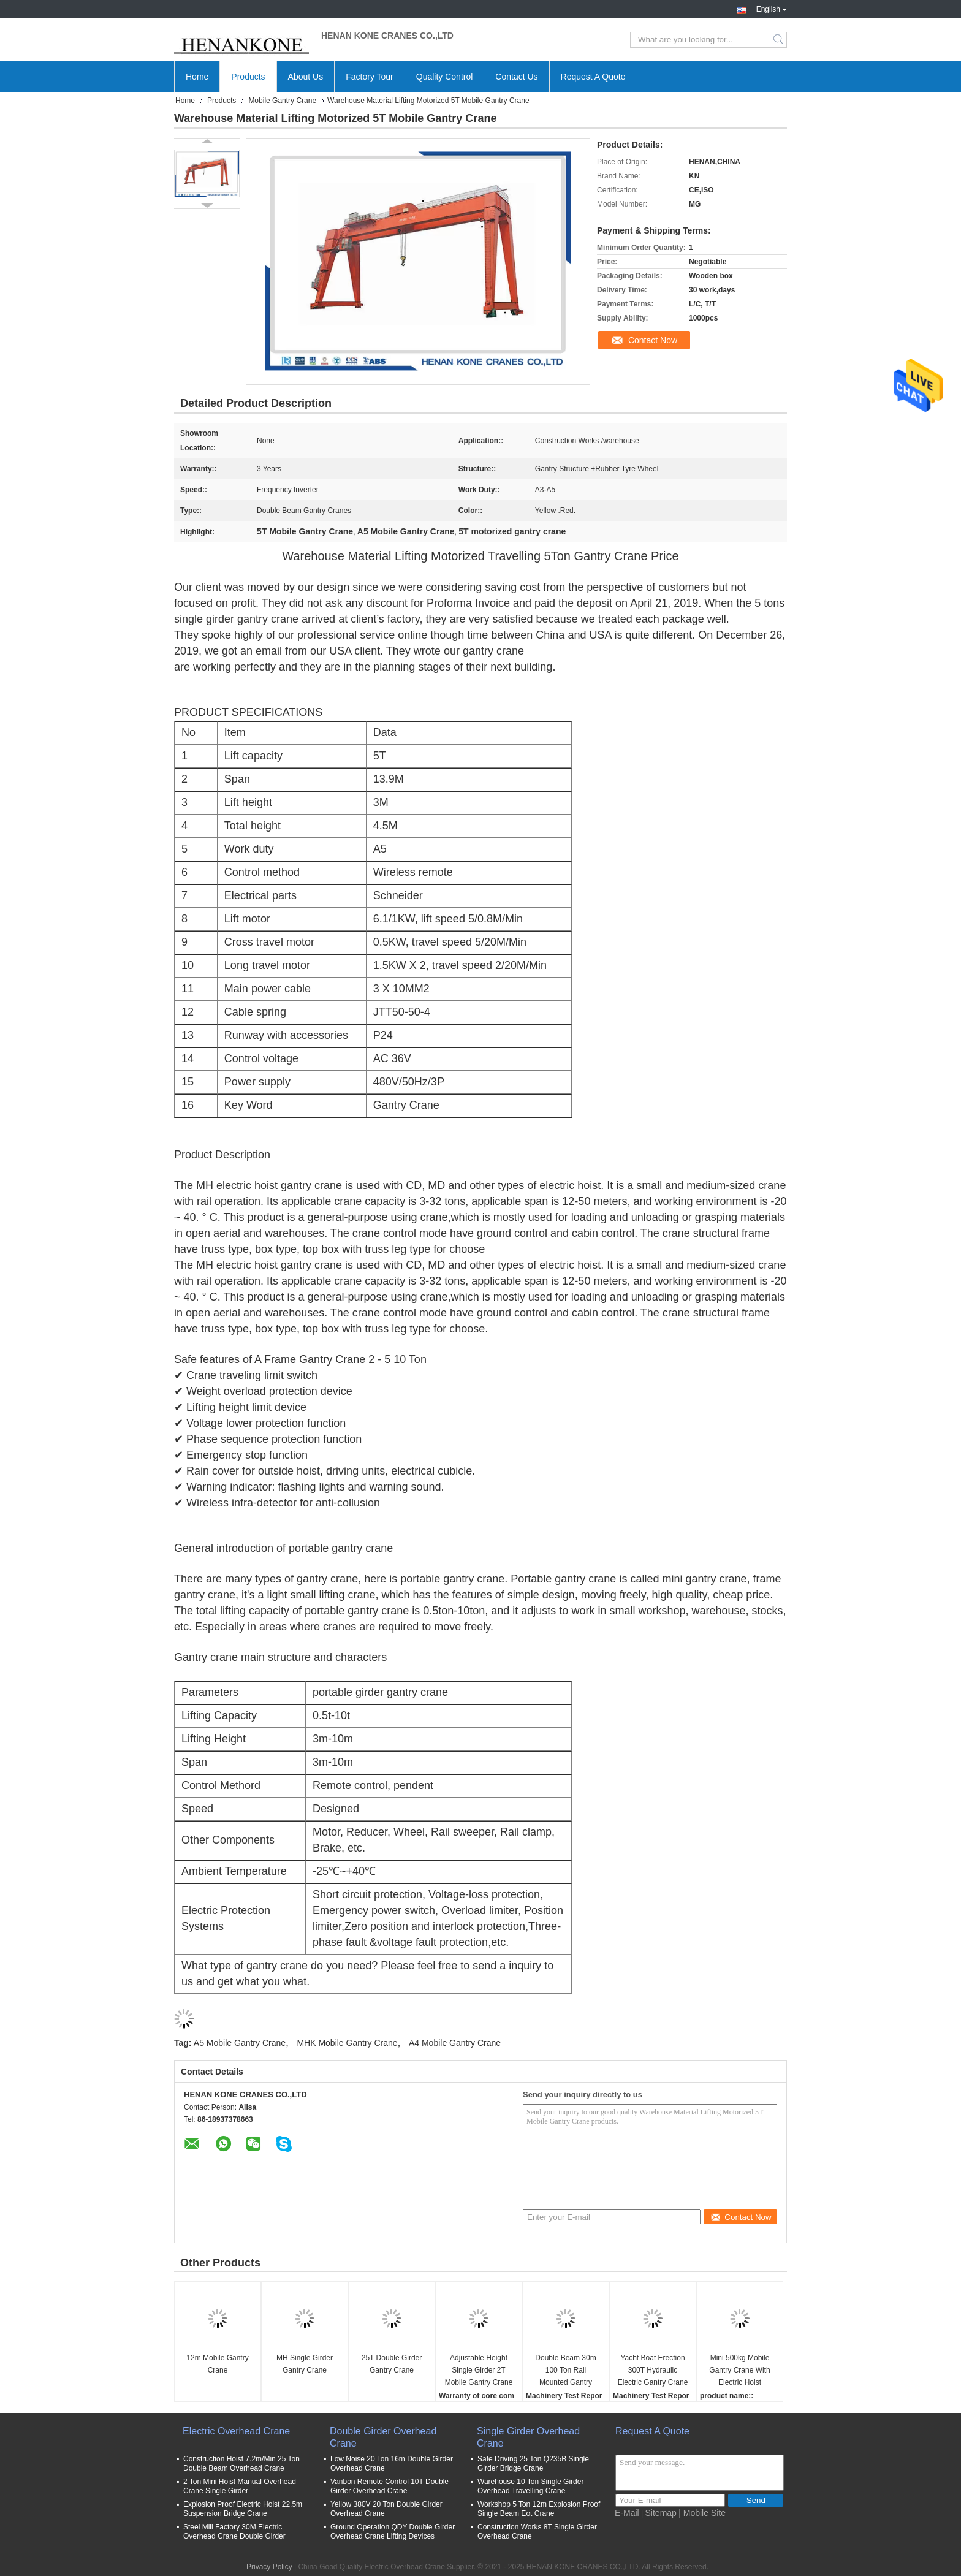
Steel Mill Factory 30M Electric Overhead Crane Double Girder (234, 2531)
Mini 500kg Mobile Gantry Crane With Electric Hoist (739, 2370)
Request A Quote (593, 77)
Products (248, 77)
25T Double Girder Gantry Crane (392, 2364)
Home (197, 77)
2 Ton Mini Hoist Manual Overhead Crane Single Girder (239, 2486)
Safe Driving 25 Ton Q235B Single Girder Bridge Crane (533, 2463)
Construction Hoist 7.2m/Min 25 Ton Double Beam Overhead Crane (241, 2463)
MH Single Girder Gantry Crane (304, 2364)
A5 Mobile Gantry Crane (240, 2043)
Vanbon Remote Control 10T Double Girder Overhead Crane (389, 2486)
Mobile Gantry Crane (282, 100)
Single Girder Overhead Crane (528, 2437)
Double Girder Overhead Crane (383, 2437)
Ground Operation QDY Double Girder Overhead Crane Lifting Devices (392, 2531)
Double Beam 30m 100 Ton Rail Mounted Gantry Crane (565, 2371)
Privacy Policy (269, 2567)
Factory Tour (369, 77)
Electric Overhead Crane (236, 2431)
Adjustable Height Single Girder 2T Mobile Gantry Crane (479, 2370)
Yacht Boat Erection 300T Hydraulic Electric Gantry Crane (653, 2370)
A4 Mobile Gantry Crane (455, 2043)
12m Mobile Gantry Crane (217, 2364)
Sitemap (661, 2513)
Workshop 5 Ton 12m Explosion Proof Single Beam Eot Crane (538, 2509)
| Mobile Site (702, 2513)
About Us (306, 77)
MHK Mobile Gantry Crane (347, 2043)
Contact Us (516, 77)
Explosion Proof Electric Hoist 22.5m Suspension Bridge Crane (242, 2509)
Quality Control (444, 77)
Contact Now (652, 340)
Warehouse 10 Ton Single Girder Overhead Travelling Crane (530, 2486)
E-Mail (627, 2513)
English (771, 8)
